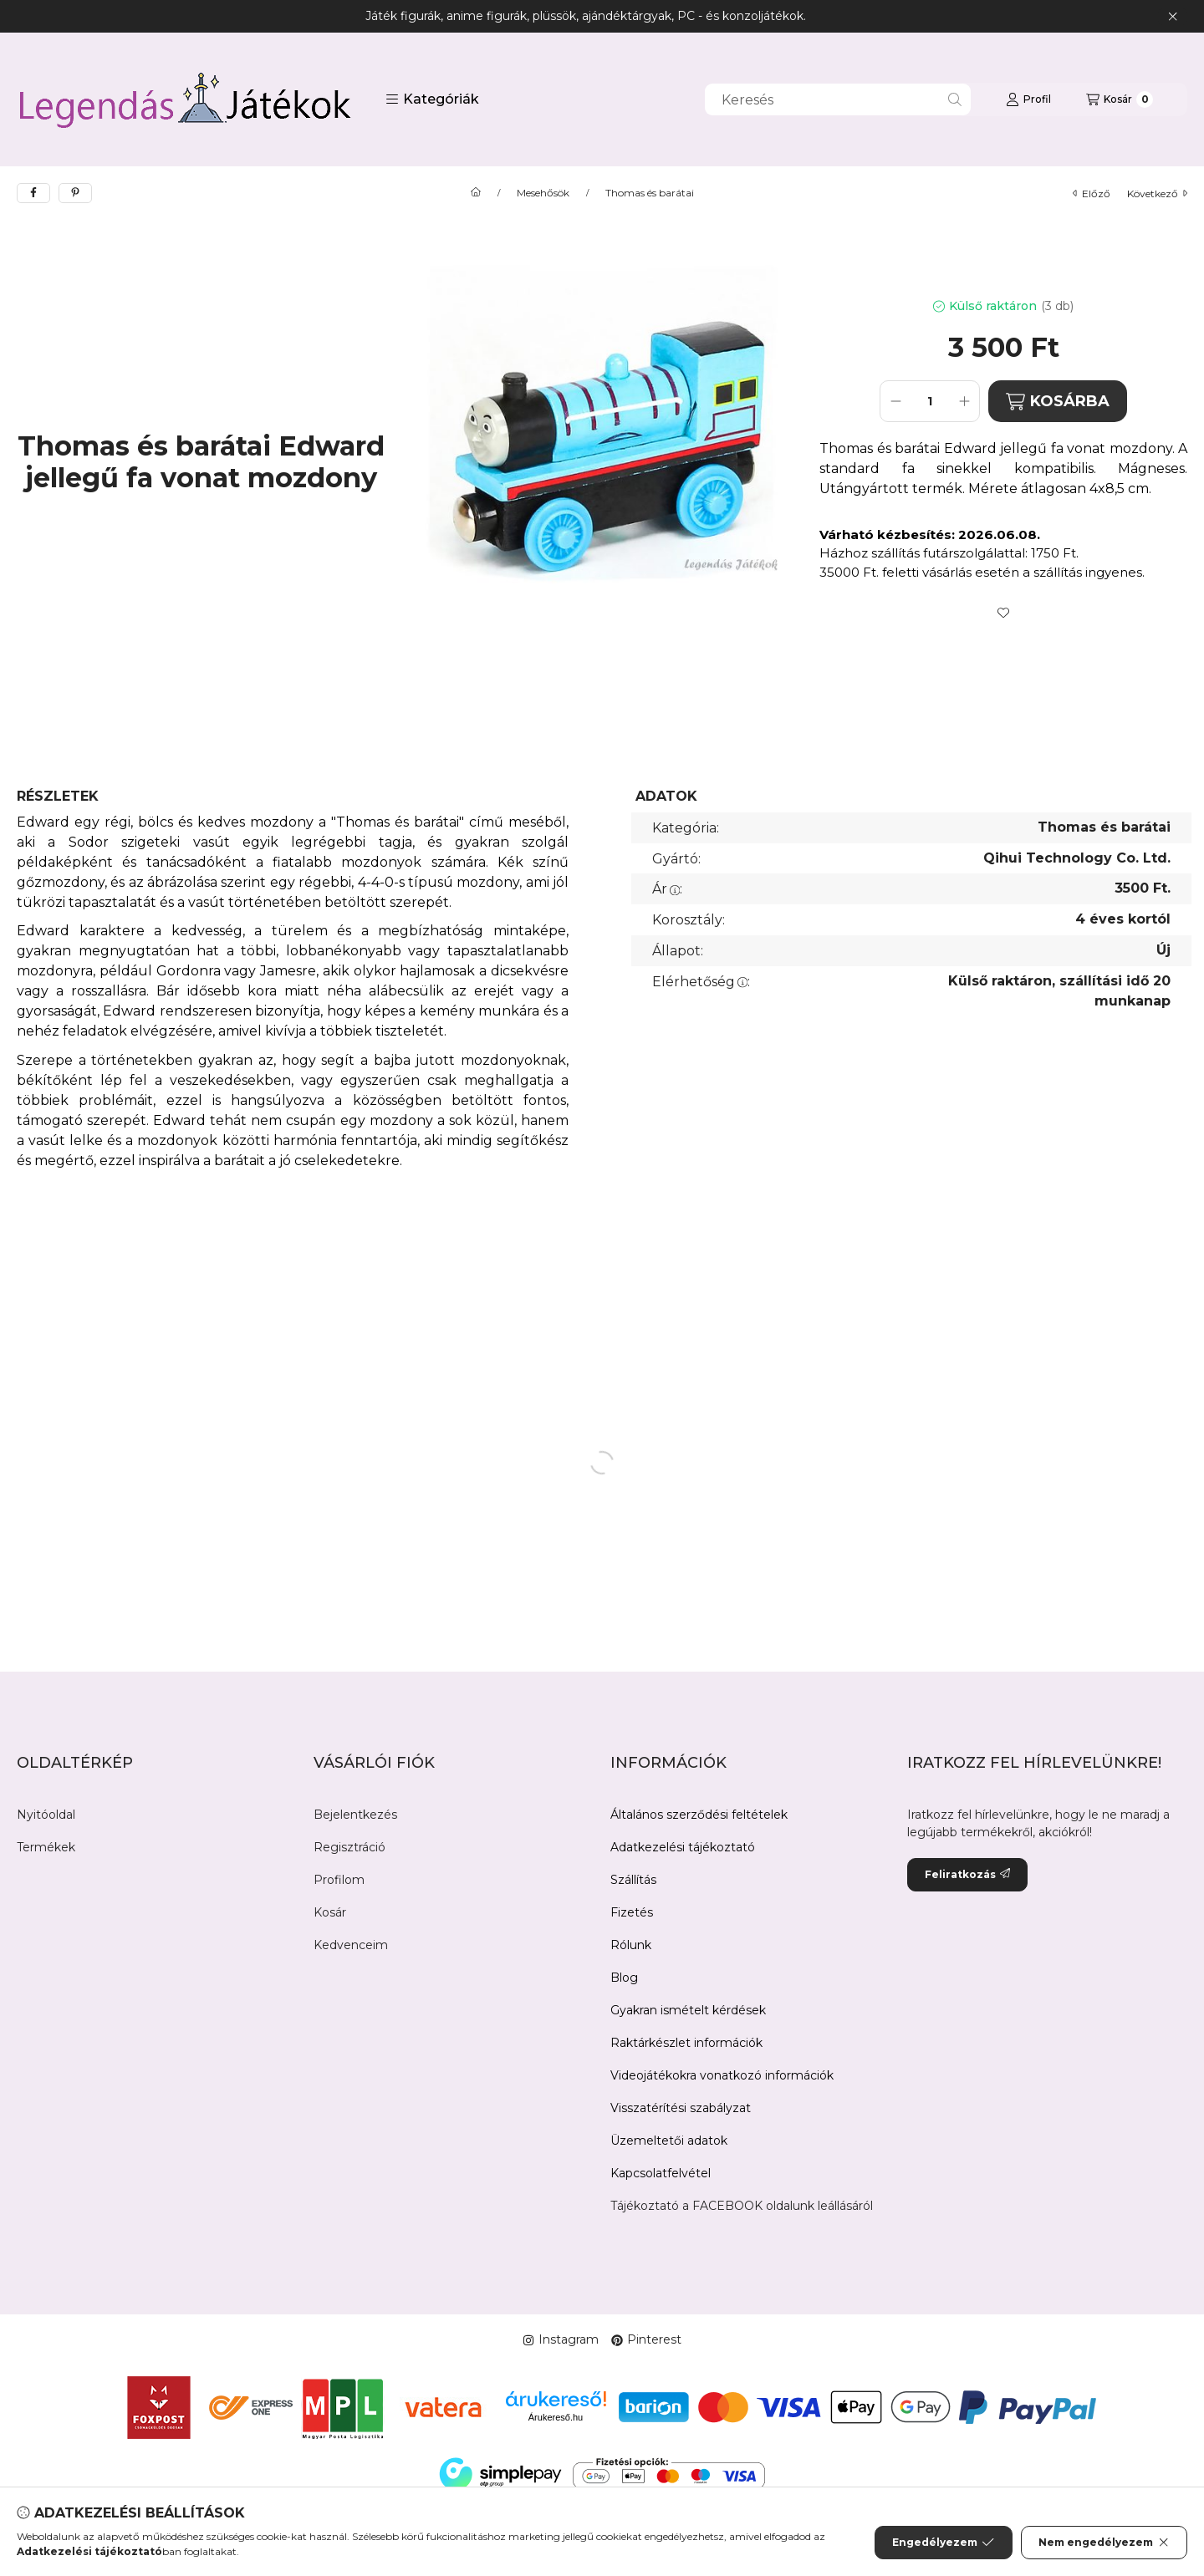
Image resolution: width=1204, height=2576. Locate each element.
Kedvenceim (351, 1944)
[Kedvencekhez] (1003, 612)
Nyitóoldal (46, 1814)
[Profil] (1028, 99)
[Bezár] (1172, 16)
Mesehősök (543, 193)
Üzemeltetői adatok (668, 2140)
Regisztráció (349, 1847)
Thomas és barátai (649, 193)
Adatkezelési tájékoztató (682, 1847)
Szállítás (633, 1879)
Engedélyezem (943, 2542)
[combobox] (838, 99)
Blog (624, 1977)
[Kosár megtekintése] (1119, 99)
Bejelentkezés (355, 1814)
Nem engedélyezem (1104, 2542)
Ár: (667, 889)
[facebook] (33, 193)
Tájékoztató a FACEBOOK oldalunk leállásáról (741, 2205)
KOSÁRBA (1057, 401)
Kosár (330, 1912)
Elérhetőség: (701, 982)
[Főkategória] (476, 193)
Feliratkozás (967, 1874)
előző (1091, 193)
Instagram (561, 2339)
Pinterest (646, 2339)
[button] (432, 99)
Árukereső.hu (555, 2417)
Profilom (339, 1879)
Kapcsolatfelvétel (660, 2173)
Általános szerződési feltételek (699, 1814)
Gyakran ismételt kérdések (688, 2010)
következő (1157, 193)
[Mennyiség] (930, 401)
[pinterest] (75, 193)
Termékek (46, 1847)
